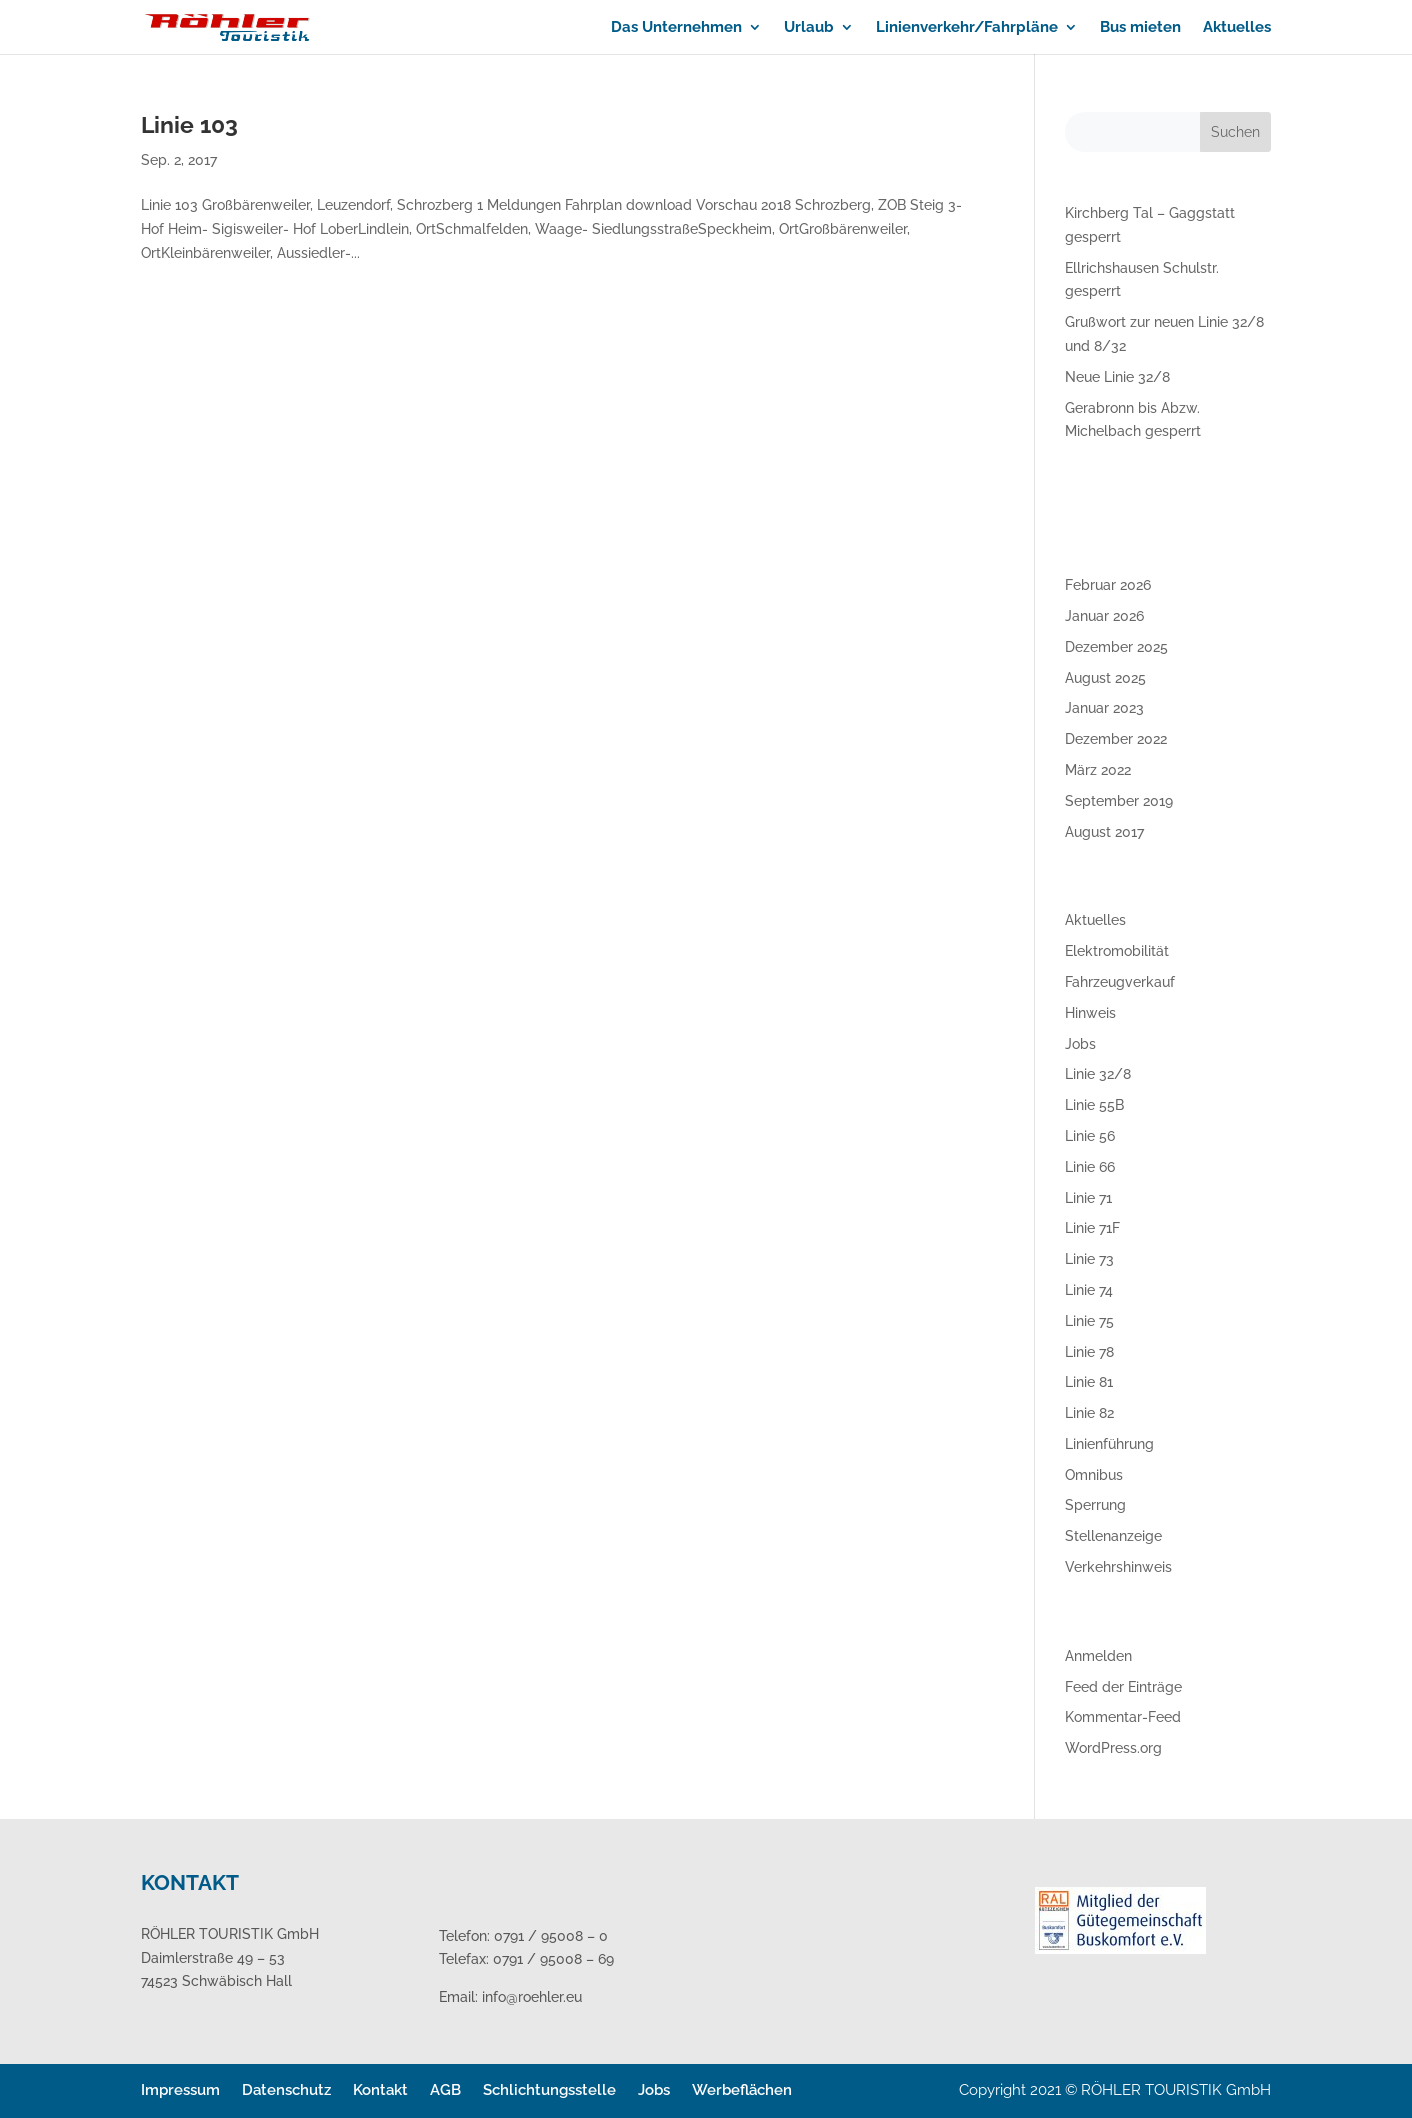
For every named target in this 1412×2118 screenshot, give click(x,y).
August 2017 (1104, 832)
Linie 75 (1089, 1321)
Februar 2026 (1108, 585)
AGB (445, 2090)
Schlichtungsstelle (549, 2090)
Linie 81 (1089, 1382)
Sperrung (1095, 1505)
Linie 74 (1089, 1290)
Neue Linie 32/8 (1117, 377)
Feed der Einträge (1123, 1687)
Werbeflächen (742, 2090)
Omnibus (1094, 1475)
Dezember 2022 (1116, 739)
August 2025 (1105, 678)
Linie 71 (1088, 1198)
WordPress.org (1113, 1748)
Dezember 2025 (1116, 647)
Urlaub (809, 28)
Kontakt (380, 2090)
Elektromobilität (1117, 951)
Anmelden (1098, 1656)
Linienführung (1109, 1444)
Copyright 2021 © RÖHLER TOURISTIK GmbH (1115, 2090)
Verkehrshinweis (1118, 1567)
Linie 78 (1089, 1352)
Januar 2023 (1104, 708)
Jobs (1080, 1044)
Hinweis (1090, 1013)
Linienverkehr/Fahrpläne (967, 28)
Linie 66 (1090, 1167)
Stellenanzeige (1113, 1536)
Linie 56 (1090, 1136)
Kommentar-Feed (1123, 1717)
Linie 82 (1089, 1413)
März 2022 (1098, 770)
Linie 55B (1094, 1105)
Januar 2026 (1104, 616)
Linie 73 (1089, 1259)
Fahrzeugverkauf (1120, 982)
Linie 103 (189, 125)
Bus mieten (1140, 28)
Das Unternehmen (676, 28)
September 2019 (1119, 801)
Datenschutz (286, 2090)
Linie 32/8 (1098, 1074)
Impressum (180, 2090)
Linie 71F (1092, 1228)
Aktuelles (1237, 28)
